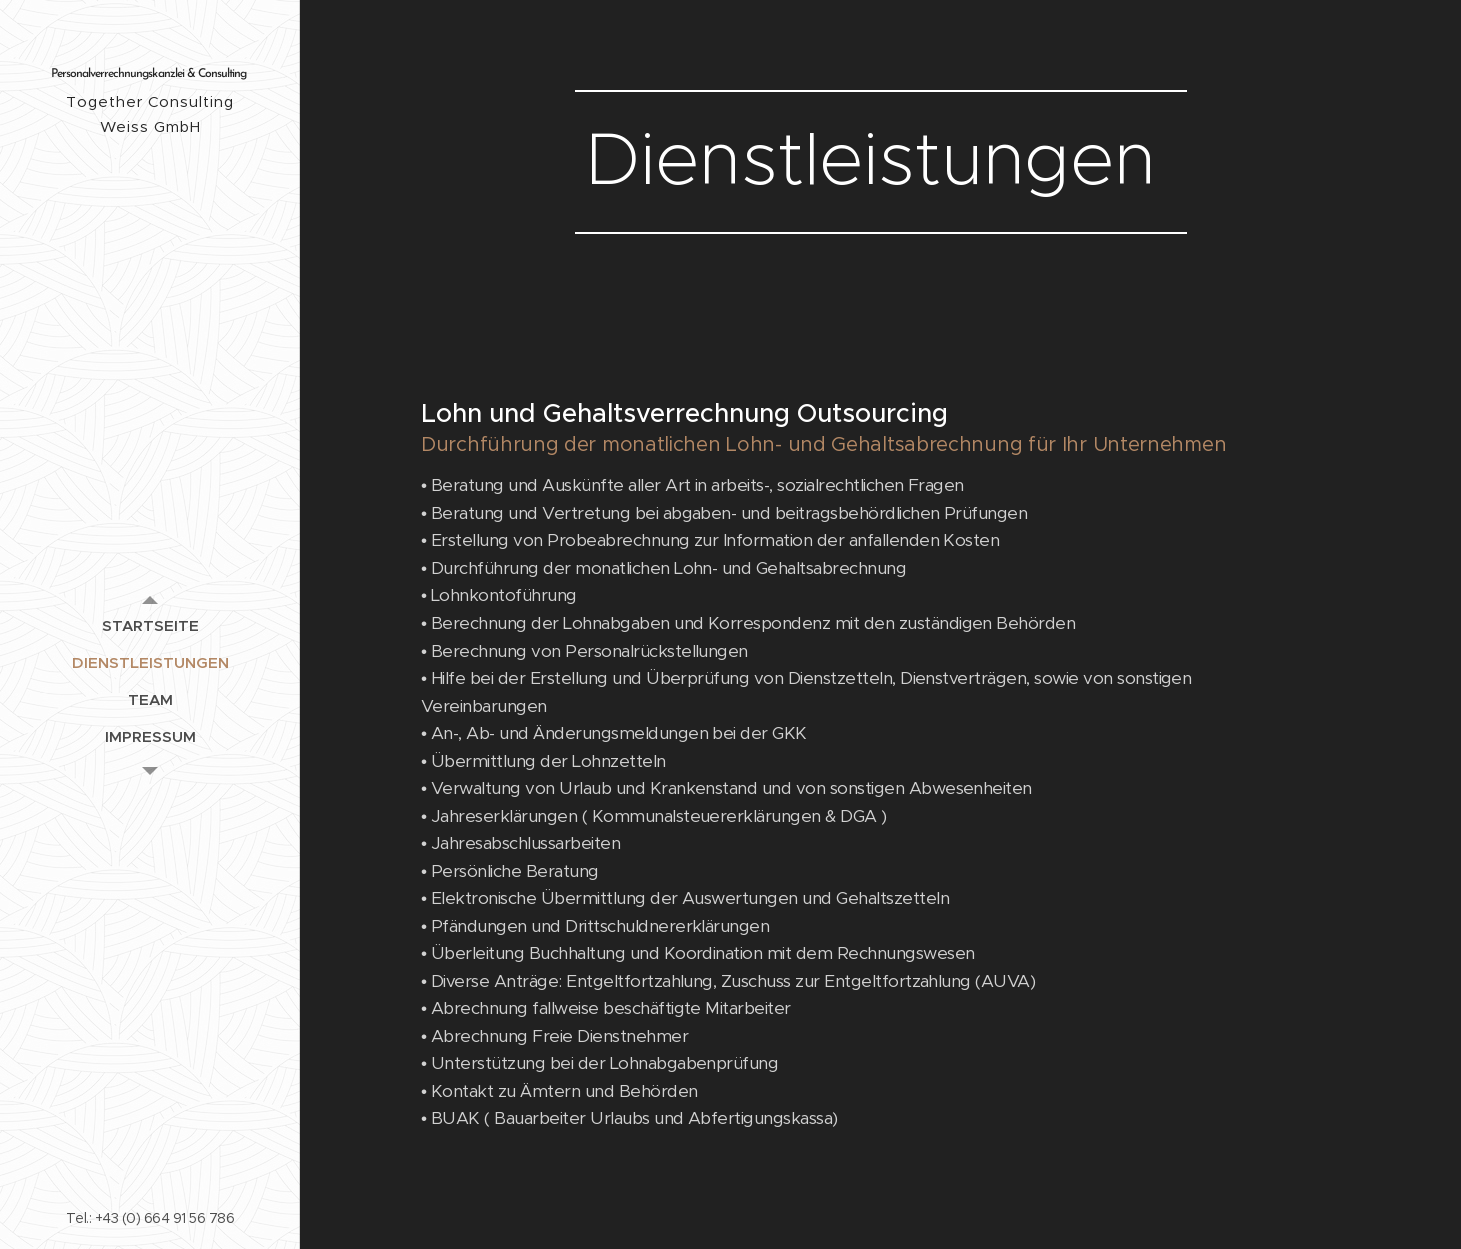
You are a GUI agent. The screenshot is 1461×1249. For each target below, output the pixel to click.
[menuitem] (150, 625)
